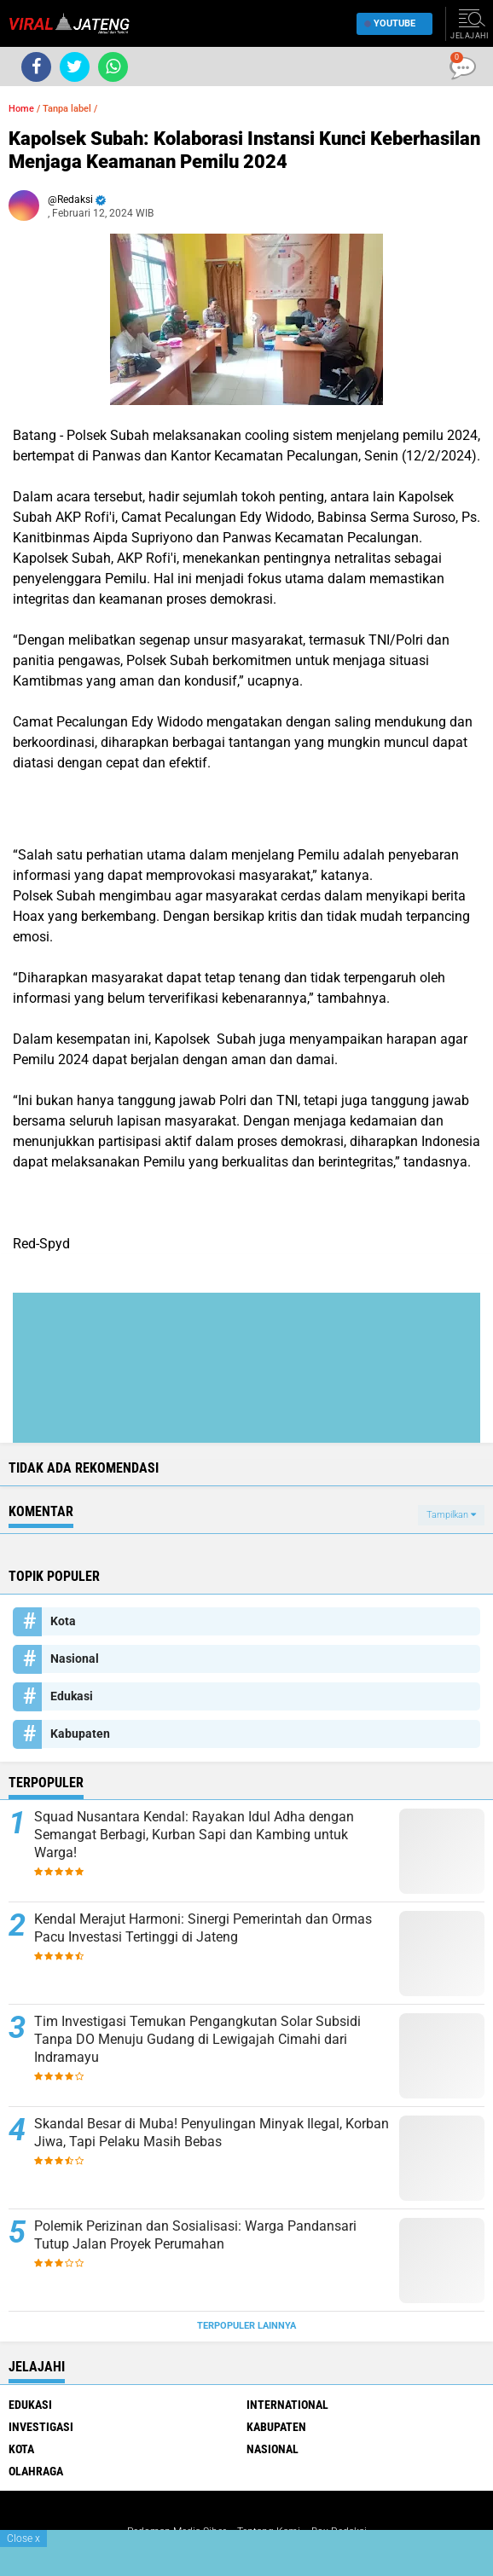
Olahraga (36, 2471)
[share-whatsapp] (113, 67)
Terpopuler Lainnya (246, 2325)
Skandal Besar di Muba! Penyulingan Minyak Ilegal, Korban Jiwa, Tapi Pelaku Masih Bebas (211, 2133)
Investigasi (41, 2427)
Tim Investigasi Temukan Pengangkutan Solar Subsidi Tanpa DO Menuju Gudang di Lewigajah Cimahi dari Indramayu (197, 2039)
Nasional (74, 1658)
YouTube (390, 23)
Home (21, 108)
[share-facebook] (36, 67)
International (287, 2404)
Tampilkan (451, 1514)
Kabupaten (80, 1733)
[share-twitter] (75, 67)
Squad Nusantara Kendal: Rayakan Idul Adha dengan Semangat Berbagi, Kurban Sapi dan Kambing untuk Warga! (194, 1835)
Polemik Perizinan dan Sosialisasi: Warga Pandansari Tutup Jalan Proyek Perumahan (195, 2235)
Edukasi (71, 1696)
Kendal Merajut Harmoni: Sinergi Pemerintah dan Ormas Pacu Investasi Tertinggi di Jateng (203, 1928)
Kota (63, 1621)
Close (23, 2538)
